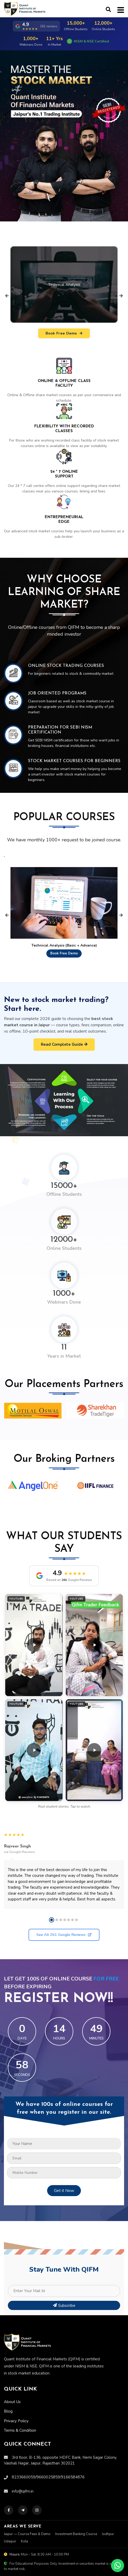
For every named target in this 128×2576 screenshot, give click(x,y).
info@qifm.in (19, 2464)
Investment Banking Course (76, 2507)
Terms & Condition (20, 2404)
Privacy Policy (16, 2394)
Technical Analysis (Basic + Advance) (64, 945)
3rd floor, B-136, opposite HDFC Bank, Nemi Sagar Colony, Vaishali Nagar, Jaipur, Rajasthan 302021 (60, 2433)
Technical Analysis (64, 284)
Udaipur (10, 2514)
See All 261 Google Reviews (64, 1934)
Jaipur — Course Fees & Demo (27, 2507)
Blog (8, 2384)
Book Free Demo (64, 333)
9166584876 (73, 2450)
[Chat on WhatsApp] (117, 2565)
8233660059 (23, 2450)
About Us (12, 2375)
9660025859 (48, 2450)
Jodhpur (108, 2507)
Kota (24, 2514)
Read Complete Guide (64, 1044)
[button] (34, 1645)
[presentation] (7, 296)
